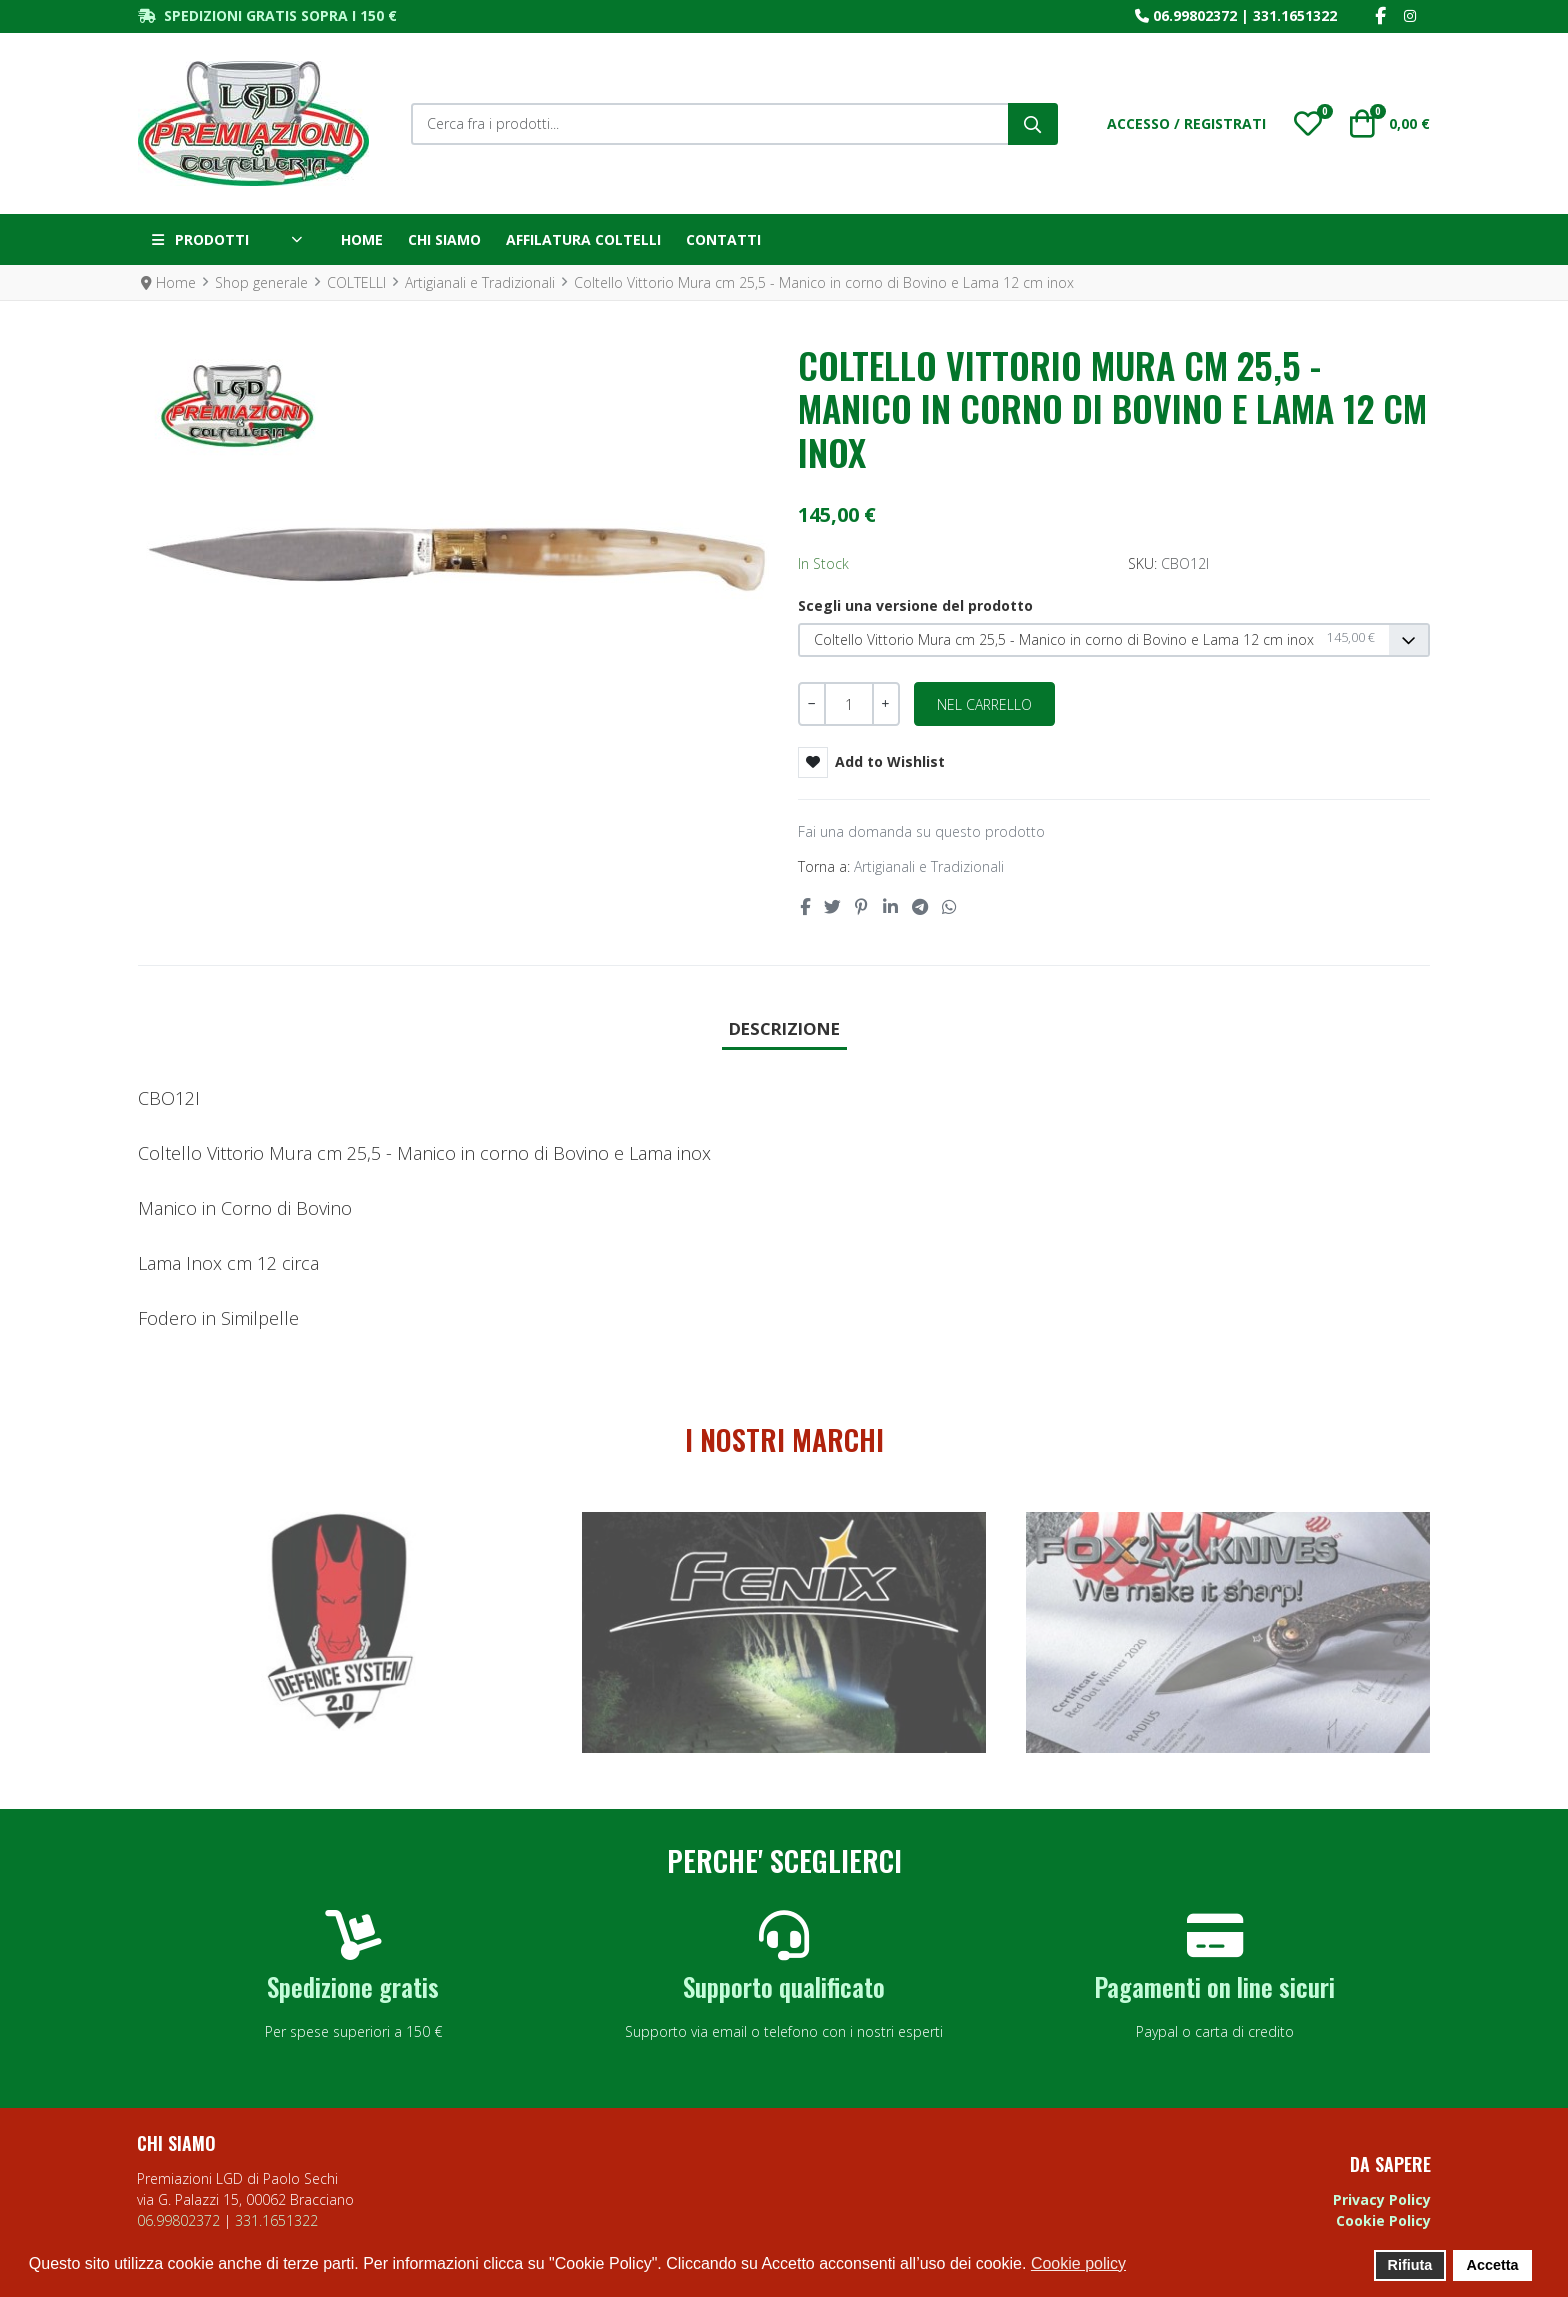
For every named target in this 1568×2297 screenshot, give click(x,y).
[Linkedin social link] (890, 907)
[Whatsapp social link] (950, 907)
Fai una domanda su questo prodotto (921, 831)
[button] (1308, 124)
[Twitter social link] (832, 907)
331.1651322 (1295, 15)
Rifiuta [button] (1410, 2265)
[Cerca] (1033, 124)
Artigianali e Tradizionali (929, 866)
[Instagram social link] (1409, 16)
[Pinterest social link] (862, 907)
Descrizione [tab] (784, 1028)
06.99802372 (1195, 15)
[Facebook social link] (1380, 16)
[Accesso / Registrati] (1186, 123)
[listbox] (1114, 640)
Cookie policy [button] (1078, 2263)
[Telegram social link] (919, 907)
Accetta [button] (1493, 2265)
